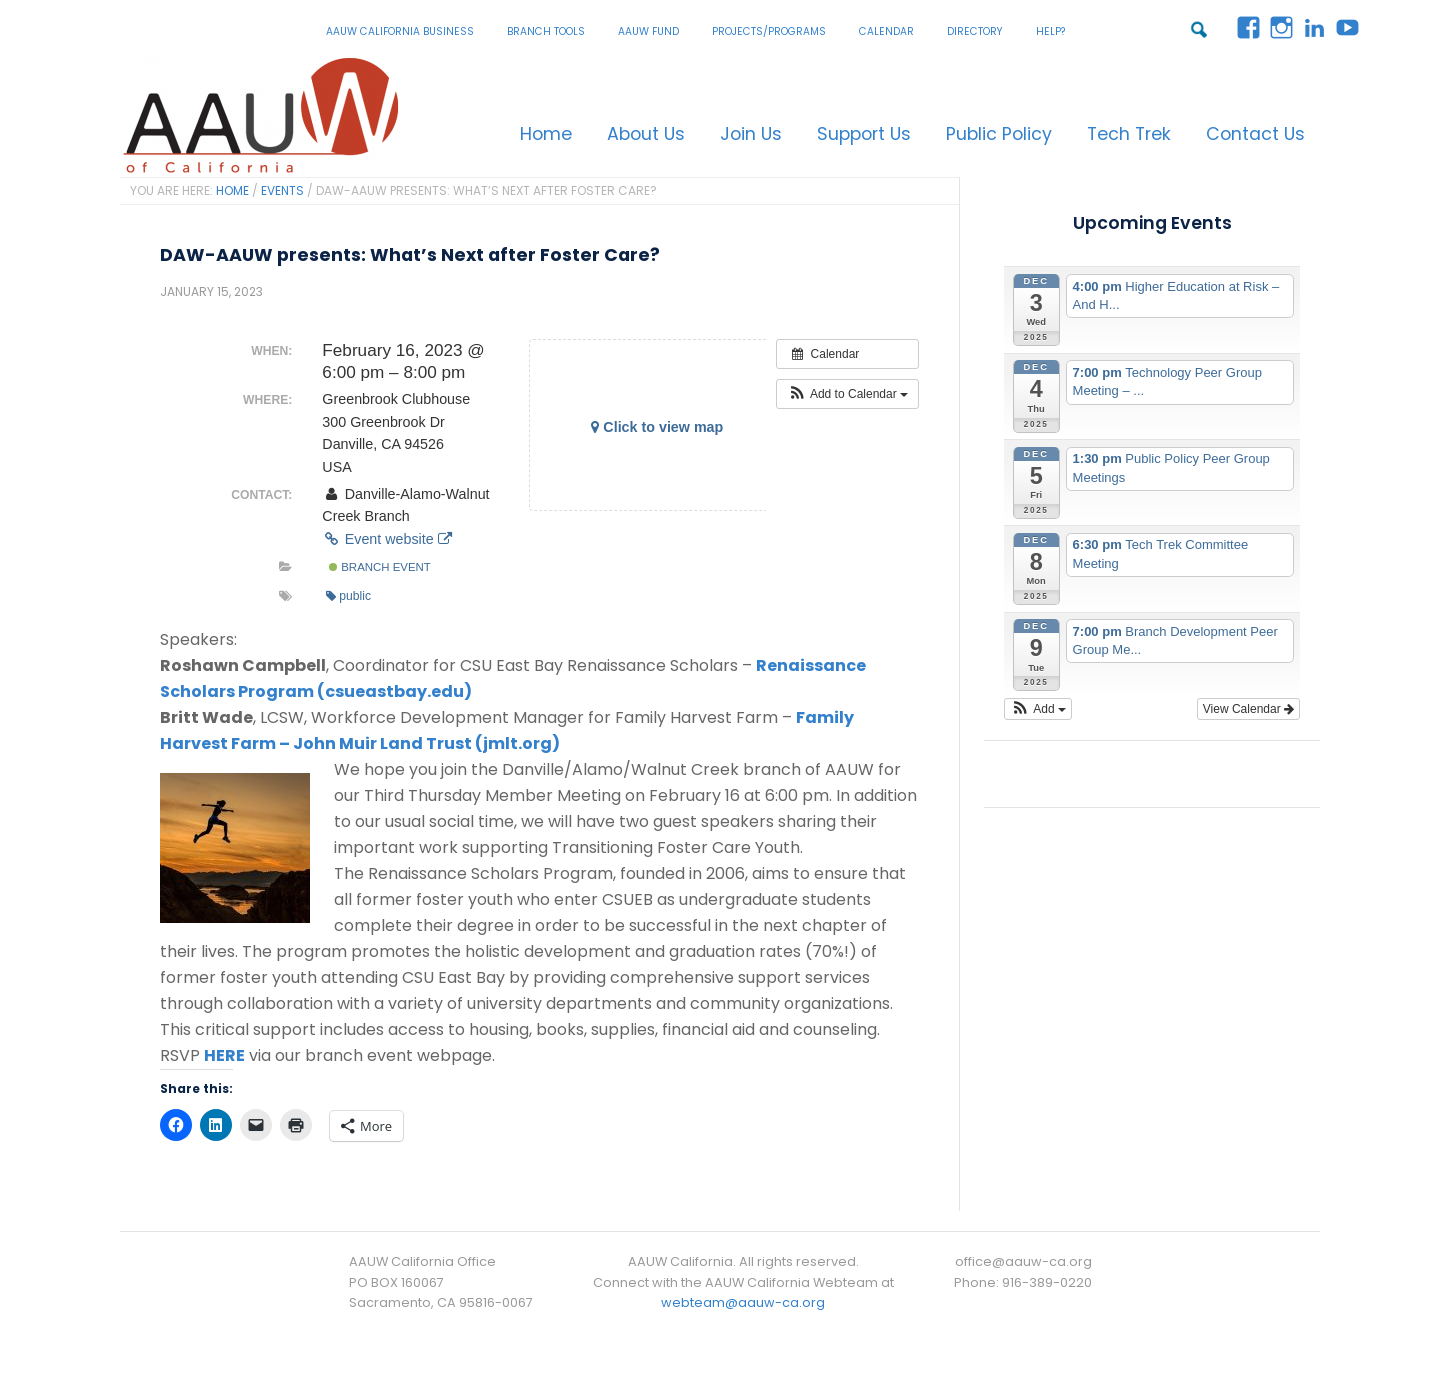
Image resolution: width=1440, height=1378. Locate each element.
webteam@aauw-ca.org (743, 1302)
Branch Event (380, 567)
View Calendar (1248, 709)
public (348, 596)
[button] (847, 394)
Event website (386, 539)
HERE (224, 1055)
